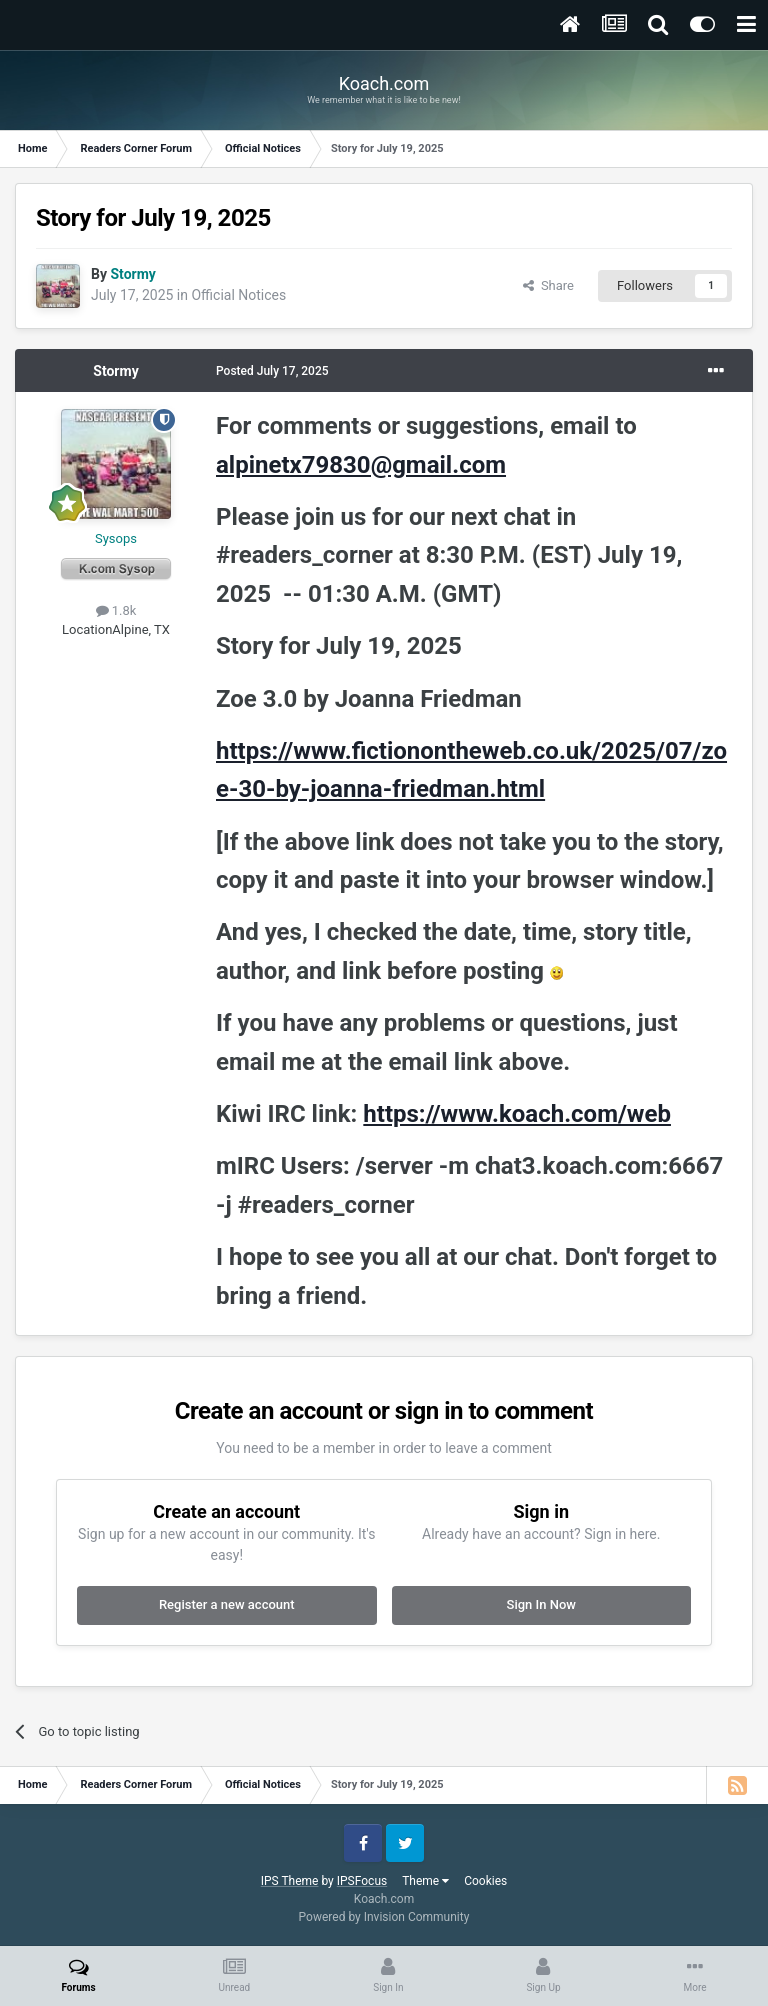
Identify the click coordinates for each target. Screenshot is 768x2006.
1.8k (116, 610)
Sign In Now (541, 1604)
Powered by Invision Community (384, 1917)
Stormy (115, 371)
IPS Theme (290, 1881)
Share (548, 285)
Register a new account (227, 1604)
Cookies (485, 1881)
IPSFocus (362, 1881)
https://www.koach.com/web (517, 1114)
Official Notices (238, 295)
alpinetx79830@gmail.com (361, 465)
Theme (425, 1881)
